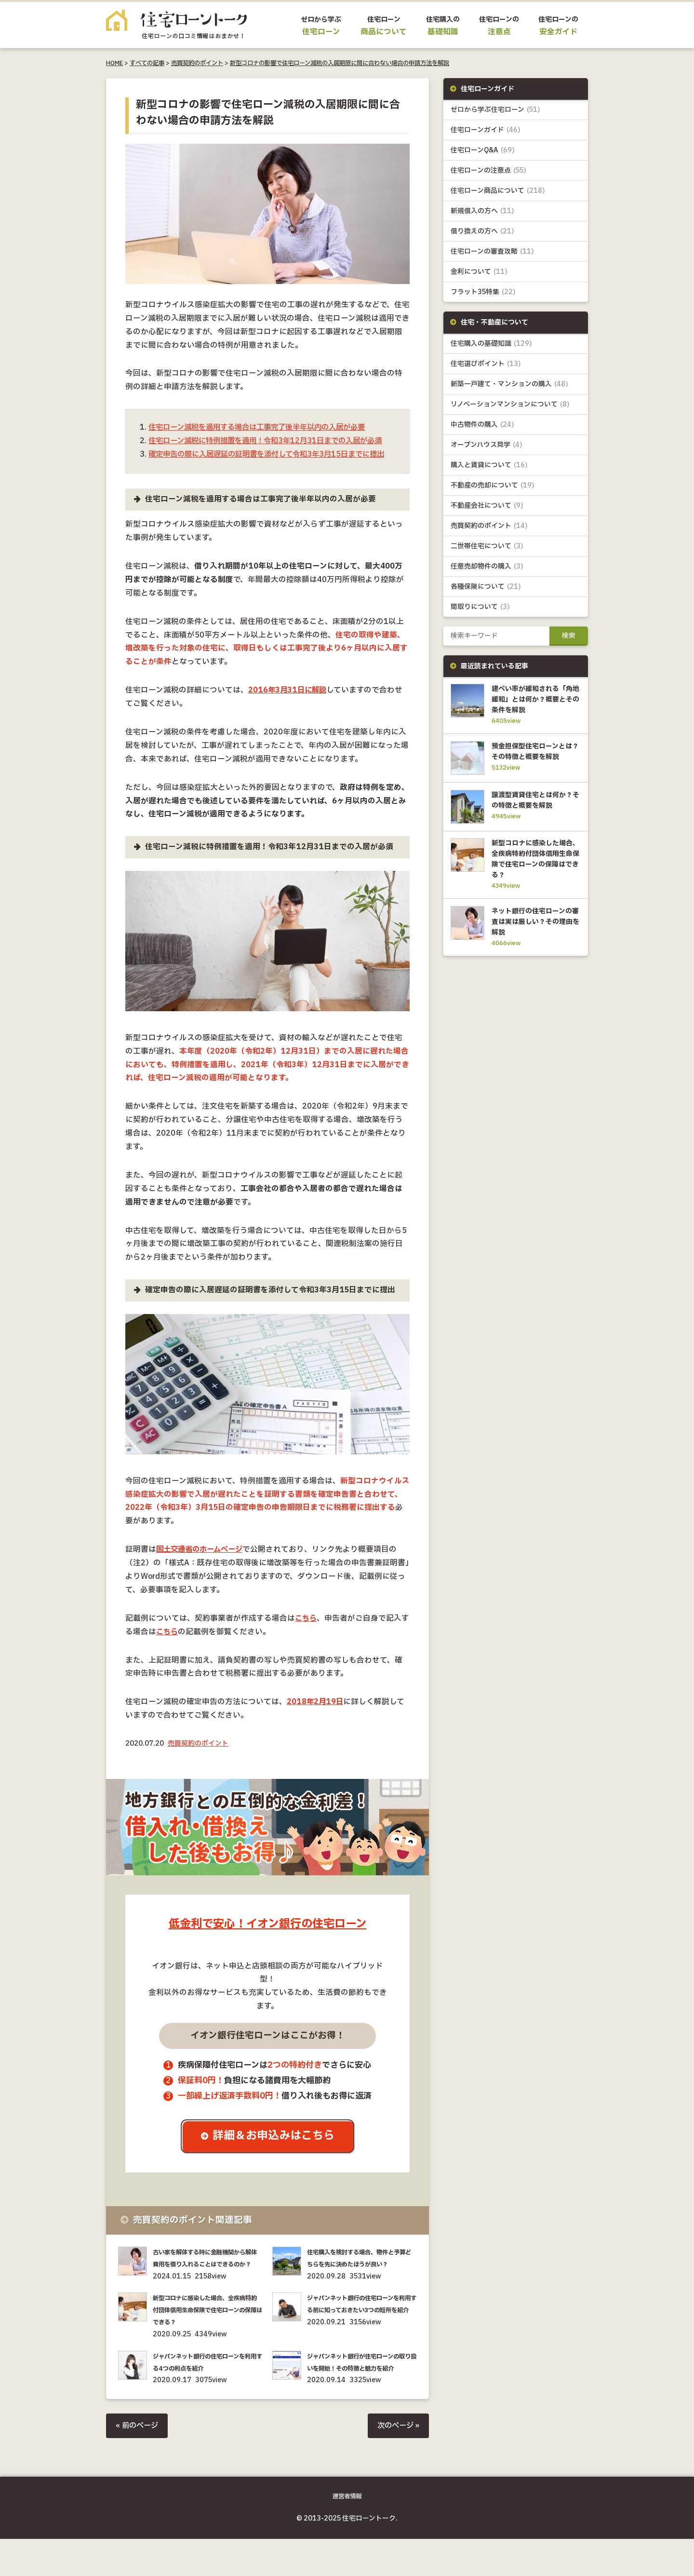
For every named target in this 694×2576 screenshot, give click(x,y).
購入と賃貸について (489, 466)
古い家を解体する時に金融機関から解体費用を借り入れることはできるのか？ (207, 2278)
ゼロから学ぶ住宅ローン (495, 110)
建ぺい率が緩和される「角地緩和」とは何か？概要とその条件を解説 (534, 700)
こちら (306, 1632)
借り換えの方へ (482, 232)
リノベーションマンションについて (510, 405)
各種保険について (486, 588)
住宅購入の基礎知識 (491, 344)
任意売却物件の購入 (487, 567)
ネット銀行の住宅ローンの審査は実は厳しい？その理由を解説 (534, 941)
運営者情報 (347, 2534)
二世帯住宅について (487, 547)
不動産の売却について (492, 486)
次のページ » (397, 2463)
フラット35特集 (483, 292)
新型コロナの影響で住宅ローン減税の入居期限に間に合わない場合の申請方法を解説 (339, 63)
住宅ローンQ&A (483, 151)
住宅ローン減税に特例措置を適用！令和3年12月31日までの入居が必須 (272, 441)
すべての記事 (147, 63)
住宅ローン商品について (498, 191)
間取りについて (480, 608)
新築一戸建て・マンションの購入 (510, 385)
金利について (479, 272)
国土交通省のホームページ (202, 1563)
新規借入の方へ (482, 211)
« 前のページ (138, 2463)
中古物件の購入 (483, 425)
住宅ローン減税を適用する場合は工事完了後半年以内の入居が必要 (263, 427)
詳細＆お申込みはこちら (275, 2150)
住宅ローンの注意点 (488, 171)
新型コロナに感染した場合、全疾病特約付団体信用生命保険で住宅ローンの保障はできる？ (207, 2336)
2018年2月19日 (316, 1715)
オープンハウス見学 (487, 445)
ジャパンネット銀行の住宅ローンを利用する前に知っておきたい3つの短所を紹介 (360, 2336)
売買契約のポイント (197, 63)
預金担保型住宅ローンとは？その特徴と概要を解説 (534, 758)
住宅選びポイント (486, 364)
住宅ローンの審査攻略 (492, 252)
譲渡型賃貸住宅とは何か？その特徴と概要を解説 (534, 816)
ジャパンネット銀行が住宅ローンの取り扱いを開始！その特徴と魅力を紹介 (361, 2394)
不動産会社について (487, 507)
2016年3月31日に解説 (288, 703)
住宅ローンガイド (486, 130)
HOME (114, 63)
